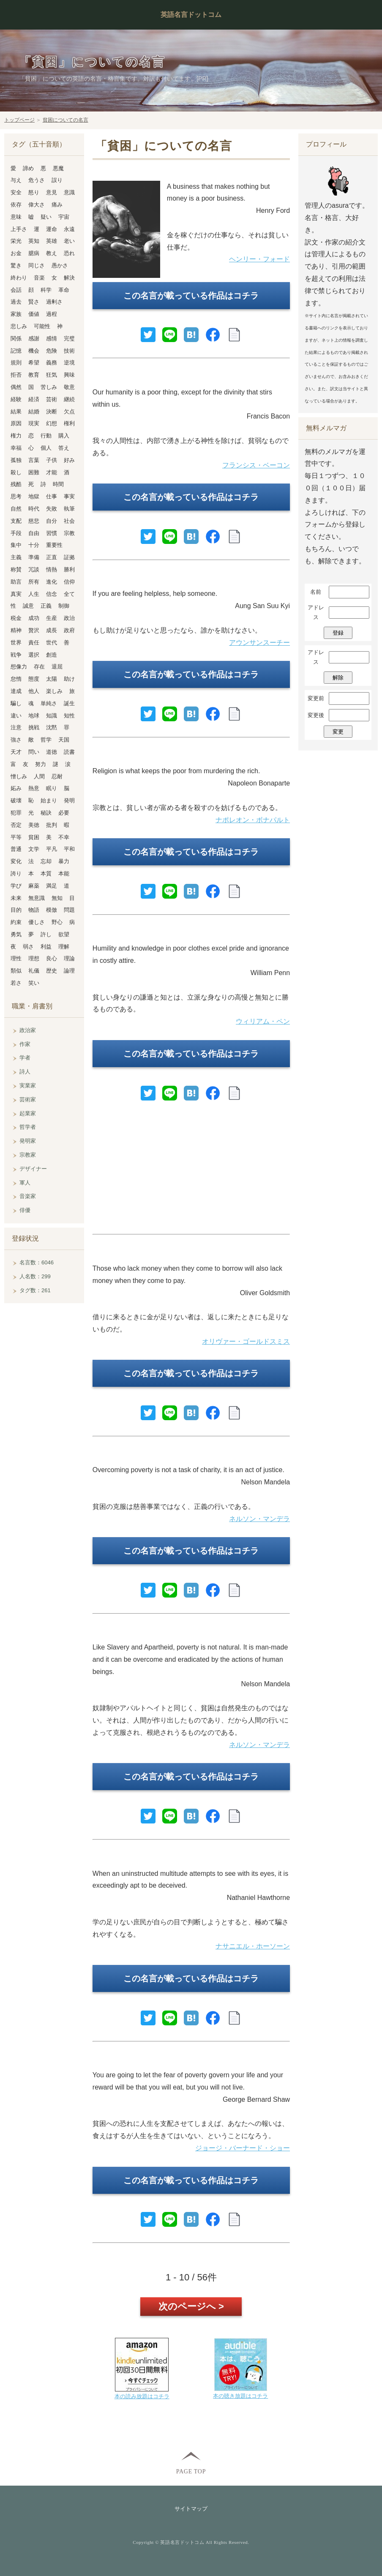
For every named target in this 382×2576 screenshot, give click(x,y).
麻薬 (33, 886)
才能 (51, 472)
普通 (16, 849)
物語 (33, 910)
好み (69, 460)
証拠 (69, 557)
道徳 (51, 752)
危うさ (36, 180)
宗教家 (27, 1155)
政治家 (27, 1030)
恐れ (69, 253)
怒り (33, 192)
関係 (16, 338)
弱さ (28, 946)
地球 (33, 715)
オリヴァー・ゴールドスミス (246, 1341)
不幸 (63, 837)
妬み (16, 788)
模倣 (51, 910)
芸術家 (27, 1099)
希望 (33, 362)
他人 (33, 691)
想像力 (19, 666)
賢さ (33, 302)
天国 (63, 739)
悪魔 (58, 168)
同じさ (36, 265)
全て (69, 594)
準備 (33, 557)
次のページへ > (191, 2306)
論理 (69, 970)
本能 (63, 873)
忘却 (46, 861)
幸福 (16, 448)
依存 (16, 204)
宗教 (69, 533)
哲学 (46, 739)
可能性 (42, 326)
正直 (51, 557)
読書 (69, 752)
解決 (69, 277)
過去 (16, 302)
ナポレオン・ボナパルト (253, 819)
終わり (19, 277)
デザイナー (33, 1169)
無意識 (36, 898)
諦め (28, 168)
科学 (46, 290)
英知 (33, 241)
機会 (33, 351)
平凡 (51, 849)
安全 (16, 192)
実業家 (27, 1085)
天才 (16, 752)
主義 (16, 557)
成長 (51, 630)
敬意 (69, 387)
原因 (16, 423)
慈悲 (33, 521)
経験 (16, 399)
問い (33, 752)
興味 (69, 375)
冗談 (33, 569)
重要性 (54, 545)
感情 (51, 338)
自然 (16, 508)
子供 (51, 460)
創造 (51, 655)
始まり (49, 800)
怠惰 (16, 679)
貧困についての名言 (65, 120)
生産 (51, 618)
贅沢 (33, 630)
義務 (51, 362)
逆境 (69, 362)
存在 (39, 666)
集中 (16, 545)
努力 (40, 764)
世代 (51, 642)
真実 (16, 594)
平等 (16, 837)
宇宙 (63, 217)
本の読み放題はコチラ (142, 2396)
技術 (69, 351)
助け (69, 679)
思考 (16, 496)
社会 (69, 521)
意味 (16, 217)
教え (51, 253)
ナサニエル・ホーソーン (253, 1946)
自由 (33, 533)
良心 (51, 958)
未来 (16, 898)
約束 (16, 922)
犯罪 (16, 813)
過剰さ (54, 302)
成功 (33, 618)
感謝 (33, 338)
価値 (33, 314)
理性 (16, 958)
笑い (33, 983)
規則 (16, 362)
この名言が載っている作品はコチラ (191, 295)
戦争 (16, 655)
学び (16, 886)
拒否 (16, 375)
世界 (16, 642)
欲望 (63, 934)
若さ (16, 983)
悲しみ (19, 326)
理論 (69, 958)
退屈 (57, 666)
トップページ (19, 120)
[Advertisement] (191, 1171)
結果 (16, 411)
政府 (69, 630)
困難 (33, 472)
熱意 (33, 788)
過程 (51, 314)
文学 (33, 849)
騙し (16, 703)
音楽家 (27, 1196)
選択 (33, 655)
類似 (16, 970)
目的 (16, 910)
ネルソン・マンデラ (259, 1518)
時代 (33, 508)
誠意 (28, 606)
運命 (51, 229)
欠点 (69, 411)
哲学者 (27, 1127)
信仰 (69, 582)
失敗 (51, 508)
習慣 (51, 533)
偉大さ (36, 204)
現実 (33, 423)
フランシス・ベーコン (256, 465)
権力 (16, 435)
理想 (33, 958)
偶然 (16, 387)
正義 (46, 606)
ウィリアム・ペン (263, 1021)
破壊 (16, 800)
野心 (57, 922)
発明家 (27, 1141)
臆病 (33, 253)
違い (16, 715)
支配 (16, 521)
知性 (69, 715)
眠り (51, 788)
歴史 (51, 970)
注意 (16, 727)
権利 (69, 423)
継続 (69, 399)
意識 (69, 192)
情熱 (51, 569)
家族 (16, 314)
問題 (69, 910)
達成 (16, 691)
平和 (69, 849)
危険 (51, 351)
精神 (16, 630)
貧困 (33, 837)
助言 (16, 582)
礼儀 (33, 970)
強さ (16, 739)
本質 (46, 873)
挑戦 (33, 727)
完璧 (69, 338)
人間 (39, 776)
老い (69, 241)
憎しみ (19, 776)
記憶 (16, 351)
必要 (63, 813)
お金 (16, 253)
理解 (63, 946)
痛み (57, 204)
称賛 (16, 569)
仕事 (51, 496)
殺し (16, 472)
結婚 (33, 411)
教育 (33, 375)
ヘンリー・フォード (259, 259)
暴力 (63, 861)
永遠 (69, 229)
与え (16, 180)
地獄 (33, 496)
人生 (33, 594)
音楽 (39, 277)
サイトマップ (191, 2508)
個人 (46, 448)
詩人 (24, 1071)
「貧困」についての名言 (92, 61)
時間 (58, 484)
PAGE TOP (191, 2471)
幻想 (51, 423)
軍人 (24, 1182)
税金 (16, 618)
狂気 (51, 375)
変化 (16, 861)
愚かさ (60, 265)
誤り (57, 180)
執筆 (69, 508)
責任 (33, 642)
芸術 (51, 399)
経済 (33, 399)
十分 (33, 545)
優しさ (36, 922)
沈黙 (51, 727)
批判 (51, 825)
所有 (33, 582)
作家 (24, 1044)
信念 (51, 594)
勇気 (16, 934)
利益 (46, 946)
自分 (51, 521)
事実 (69, 496)
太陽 (51, 679)
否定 (16, 825)
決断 (51, 411)
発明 (69, 800)
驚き (16, 265)
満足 (51, 886)
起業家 (27, 1113)
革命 (63, 290)
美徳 (33, 825)
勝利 (69, 569)
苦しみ (49, 387)
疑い (46, 217)
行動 (46, 435)
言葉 (33, 460)
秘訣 (46, 813)
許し (46, 934)
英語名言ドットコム (191, 14)
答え (63, 448)
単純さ (49, 703)
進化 (51, 582)
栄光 (16, 241)
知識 (51, 715)
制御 (63, 606)
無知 (57, 898)
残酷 (16, 484)
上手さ (19, 229)
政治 (69, 618)
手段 (16, 533)
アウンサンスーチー (259, 642)
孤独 (16, 460)
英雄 (51, 241)
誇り (16, 873)
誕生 (69, 703)
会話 (16, 290)
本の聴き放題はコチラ (240, 2396)
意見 (51, 192)
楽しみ (54, 691)
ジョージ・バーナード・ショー (242, 2148)
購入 (63, 435)
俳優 (24, 1210)
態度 (33, 679)
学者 (24, 1057)
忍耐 (57, 776)
